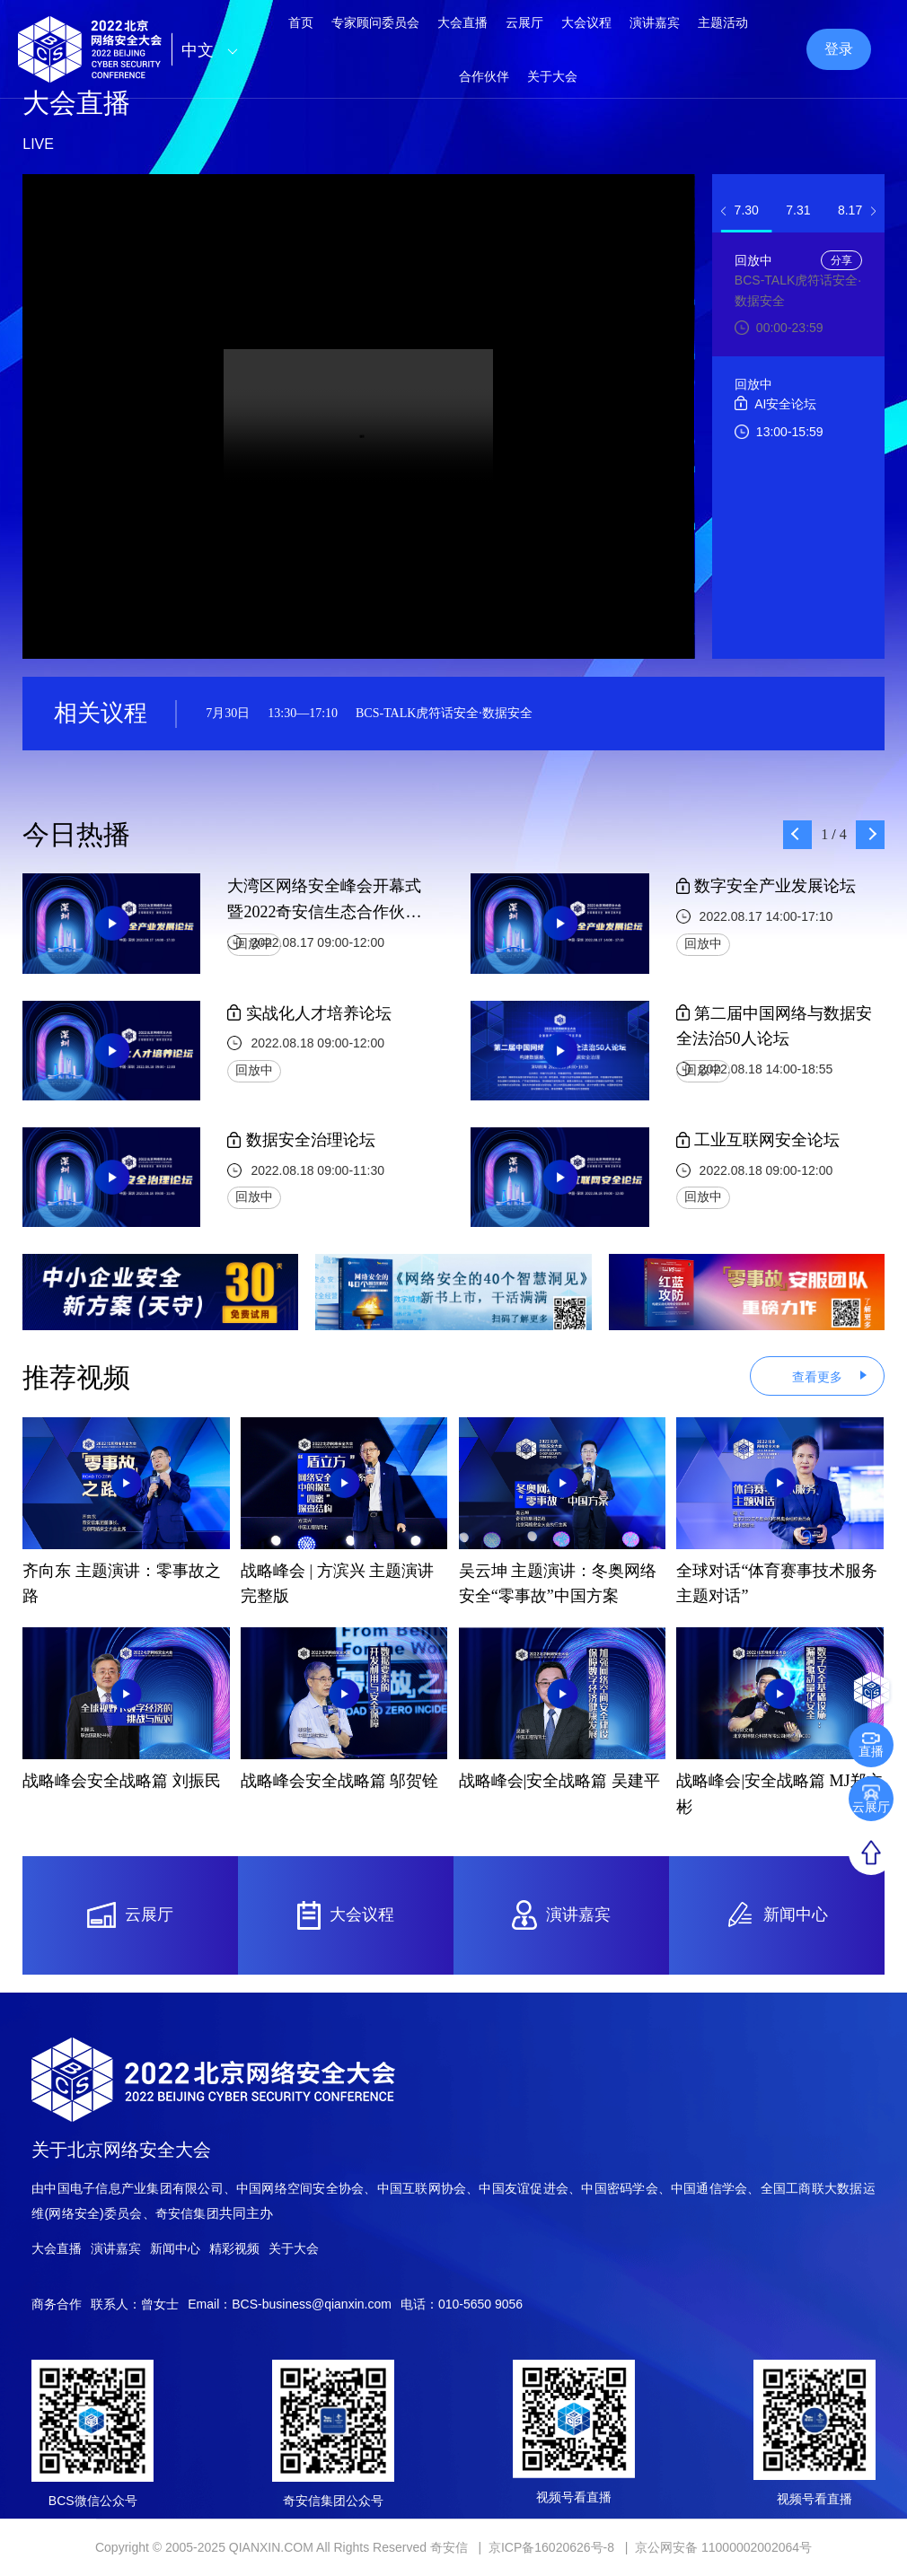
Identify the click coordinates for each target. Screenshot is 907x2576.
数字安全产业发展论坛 (766, 886)
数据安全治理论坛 (301, 1140)
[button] (723, 210)
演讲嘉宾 (116, 2248)
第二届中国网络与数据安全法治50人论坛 (774, 1026)
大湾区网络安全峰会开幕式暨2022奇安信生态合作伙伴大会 (324, 901)
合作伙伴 (484, 76)
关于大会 (552, 76)
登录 (838, 49)
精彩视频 (234, 2248)
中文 (214, 50)
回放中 (254, 944)
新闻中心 (175, 2248)
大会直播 (56, 2248)
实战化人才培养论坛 (309, 1013)
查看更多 (817, 1377)
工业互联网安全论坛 (758, 1140)
